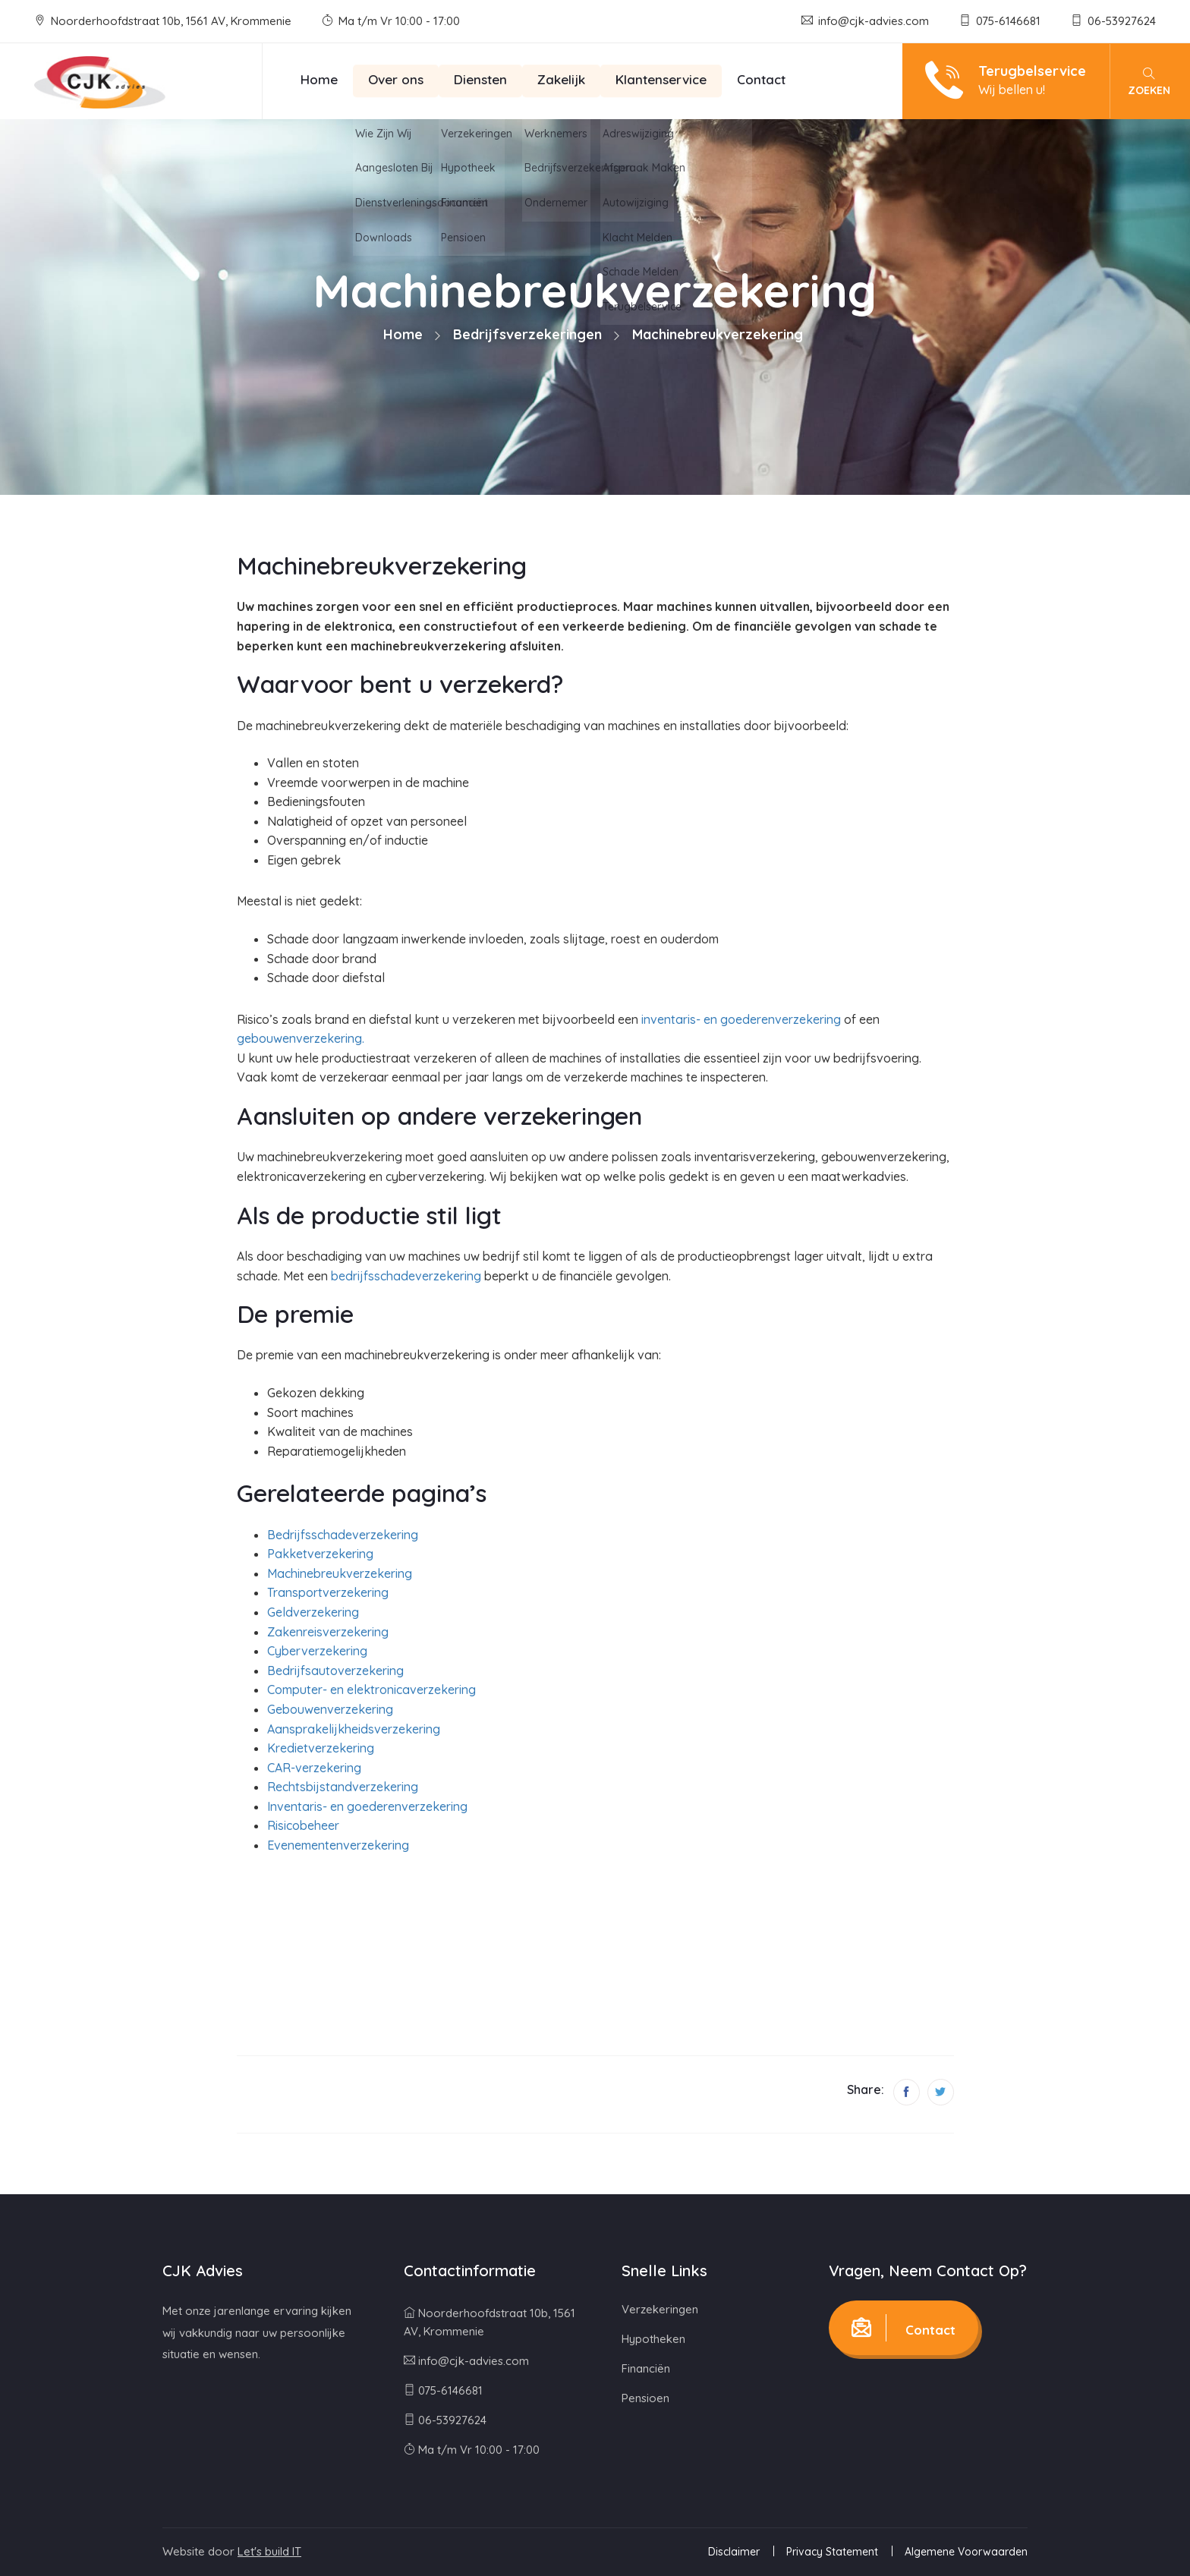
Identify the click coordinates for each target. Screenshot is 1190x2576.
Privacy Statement (832, 2552)
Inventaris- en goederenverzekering (367, 1806)
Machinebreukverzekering (339, 1573)
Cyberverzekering (317, 1650)
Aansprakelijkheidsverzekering (353, 1729)
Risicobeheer (303, 1825)
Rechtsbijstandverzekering (342, 1786)
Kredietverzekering (320, 1748)
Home (319, 79)
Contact (761, 79)
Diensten (480, 79)
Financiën (646, 2368)
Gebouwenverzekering (330, 1709)
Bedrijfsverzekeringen (527, 334)
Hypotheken (653, 2339)
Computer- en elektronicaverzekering (371, 1689)
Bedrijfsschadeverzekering (342, 1534)
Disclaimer (734, 2552)
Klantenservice (661, 79)
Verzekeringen (660, 2309)
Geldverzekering (313, 1612)
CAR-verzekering (314, 1767)
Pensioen (645, 2398)
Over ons (395, 79)
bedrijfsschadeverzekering (406, 1275)
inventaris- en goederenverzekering (741, 1019)
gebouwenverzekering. (300, 1038)
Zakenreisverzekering (328, 1631)
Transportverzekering (328, 1592)
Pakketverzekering (320, 1553)
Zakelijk (561, 79)
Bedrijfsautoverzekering (335, 1670)
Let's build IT (269, 2551)
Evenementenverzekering (338, 1845)
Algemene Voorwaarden (966, 2552)
